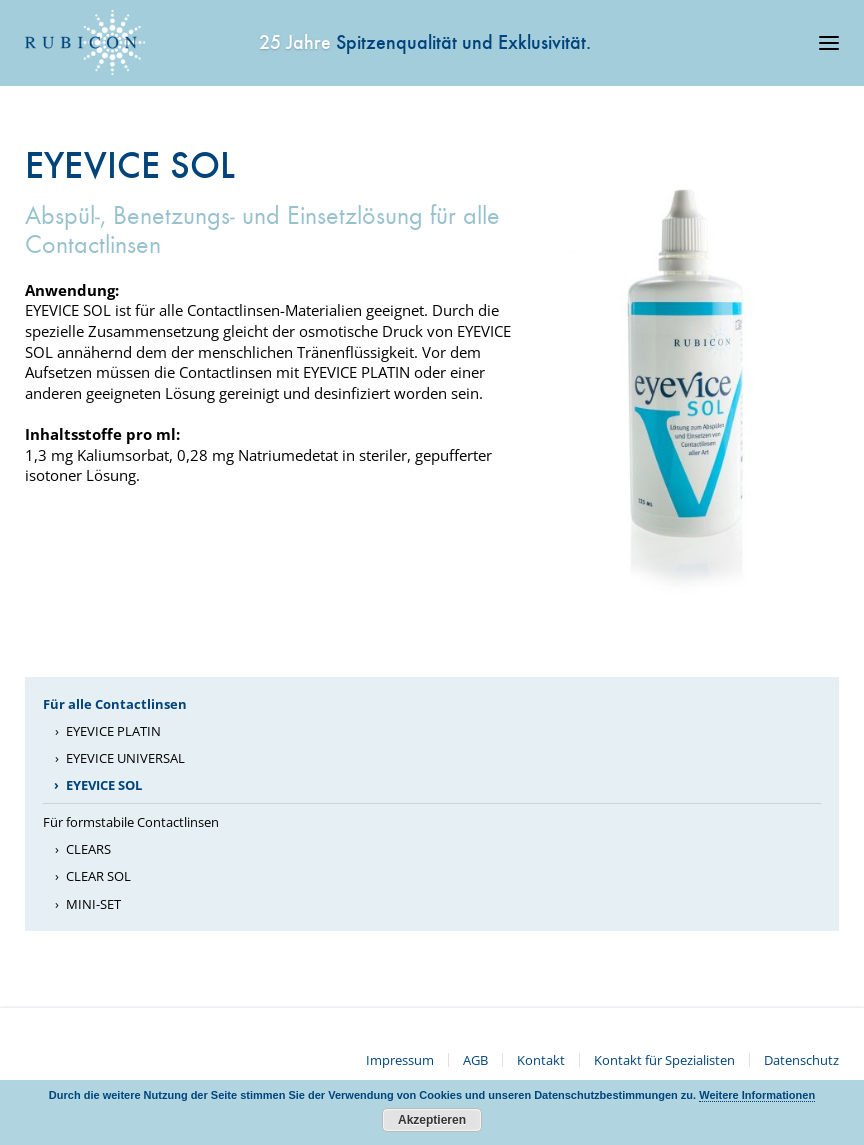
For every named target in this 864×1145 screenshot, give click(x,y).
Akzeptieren (432, 1120)
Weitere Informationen (757, 1095)
